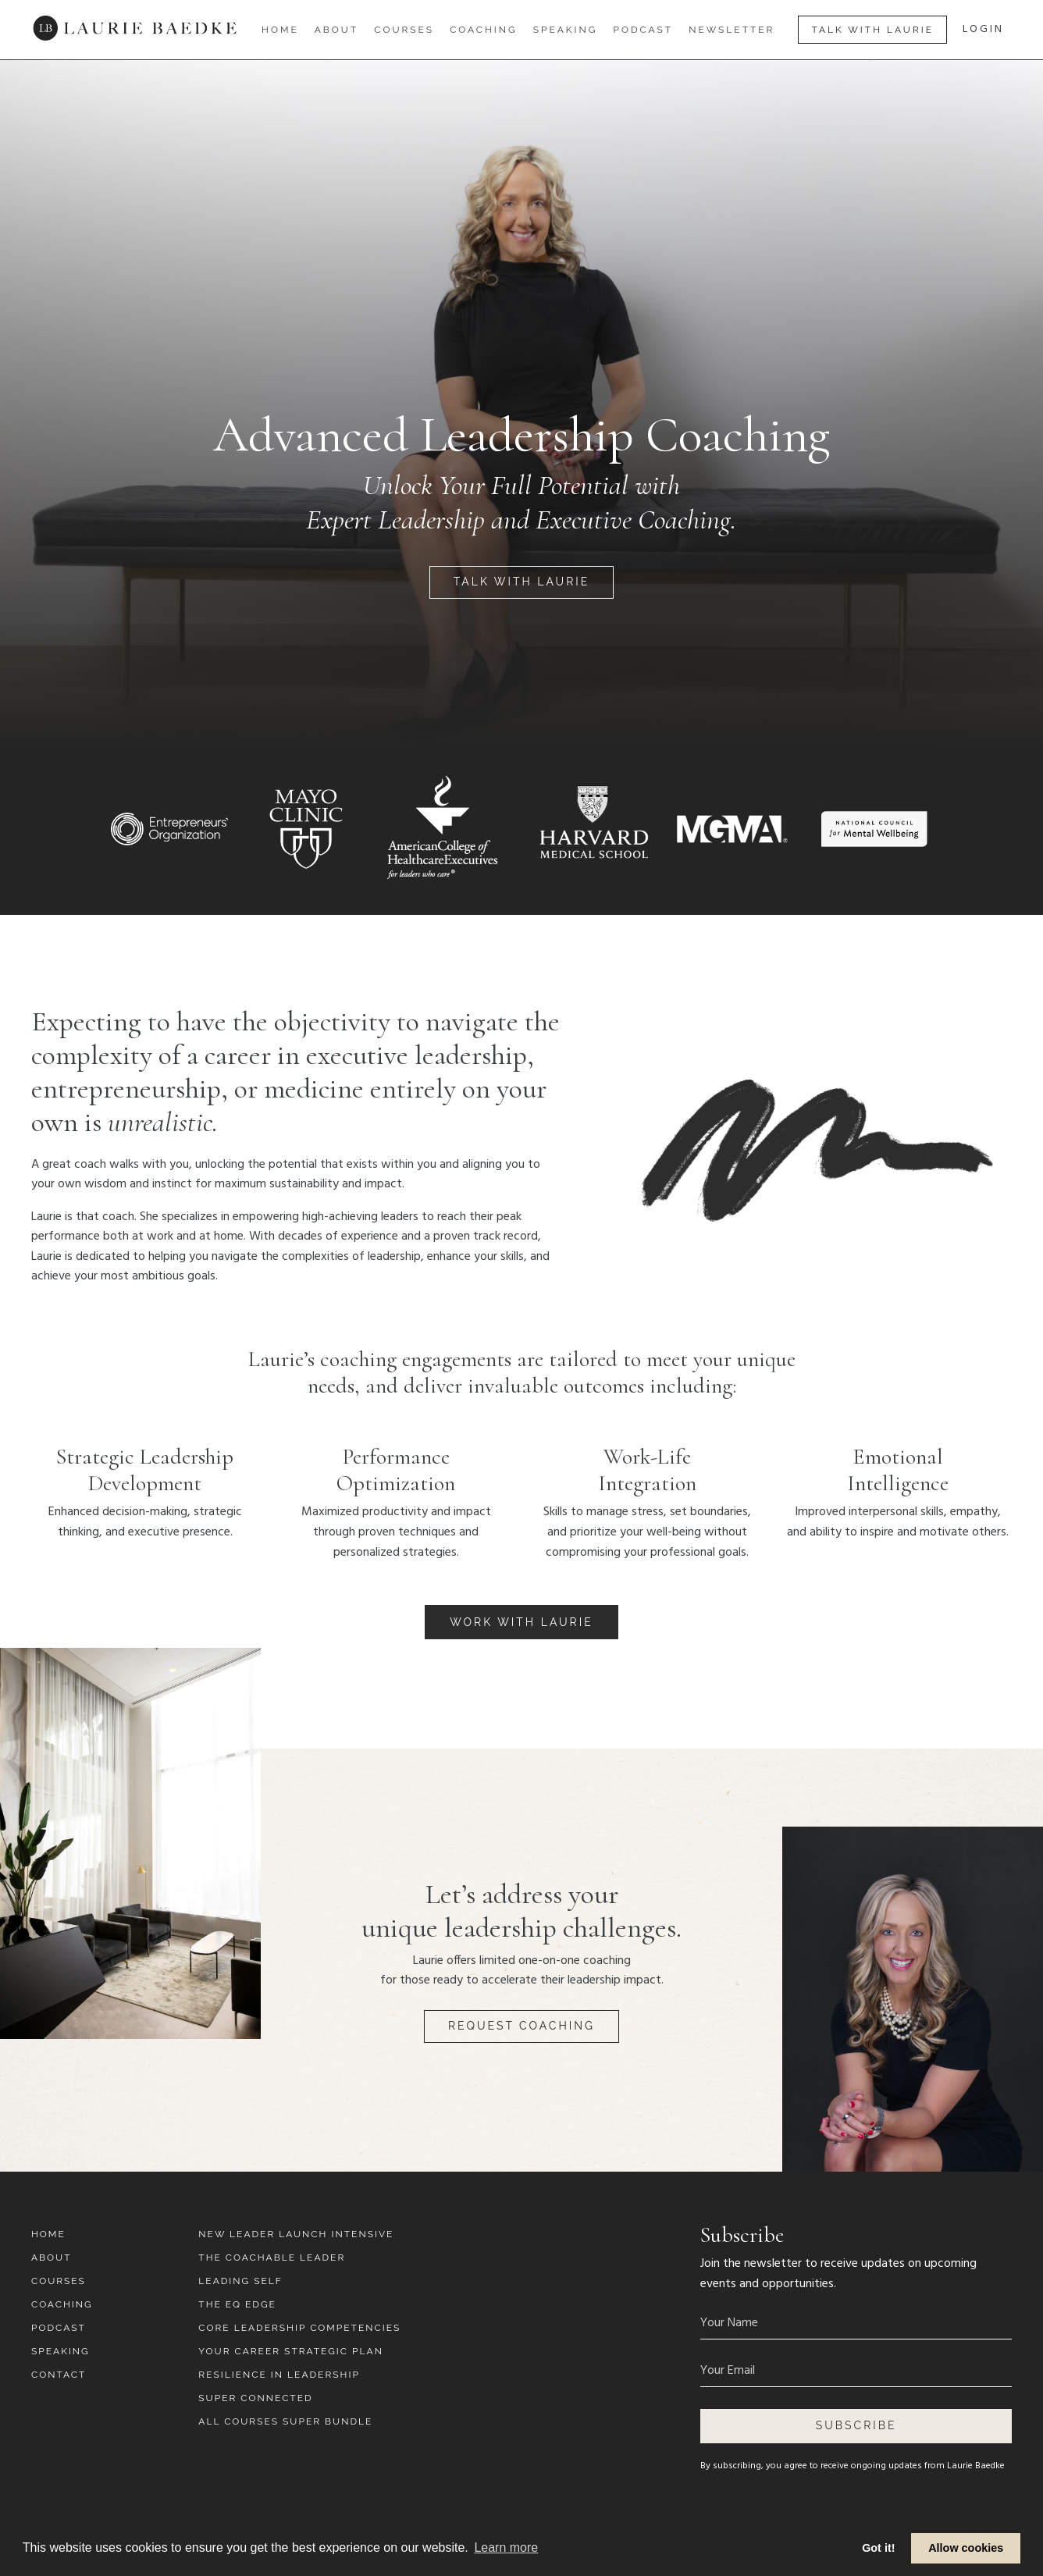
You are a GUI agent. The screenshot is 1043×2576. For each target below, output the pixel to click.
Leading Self (240, 2280)
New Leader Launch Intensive (295, 2234)
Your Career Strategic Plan (290, 2351)
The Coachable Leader (271, 2257)
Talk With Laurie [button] (872, 29)
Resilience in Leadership (279, 2374)
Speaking (565, 29)
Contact (58, 2374)
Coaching (484, 29)
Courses (404, 29)
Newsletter (731, 29)
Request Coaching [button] (521, 2025)
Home (280, 29)
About (337, 29)
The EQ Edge (237, 2304)
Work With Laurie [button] (521, 1622)
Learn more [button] (506, 2547)
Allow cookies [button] (965, 2548)
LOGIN (983, 29)
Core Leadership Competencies (299, 2327)
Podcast (643, 29)
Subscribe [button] (856, 2425)
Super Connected (255, 2398)
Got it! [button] (878, 2548)
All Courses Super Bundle (285, 2421)
